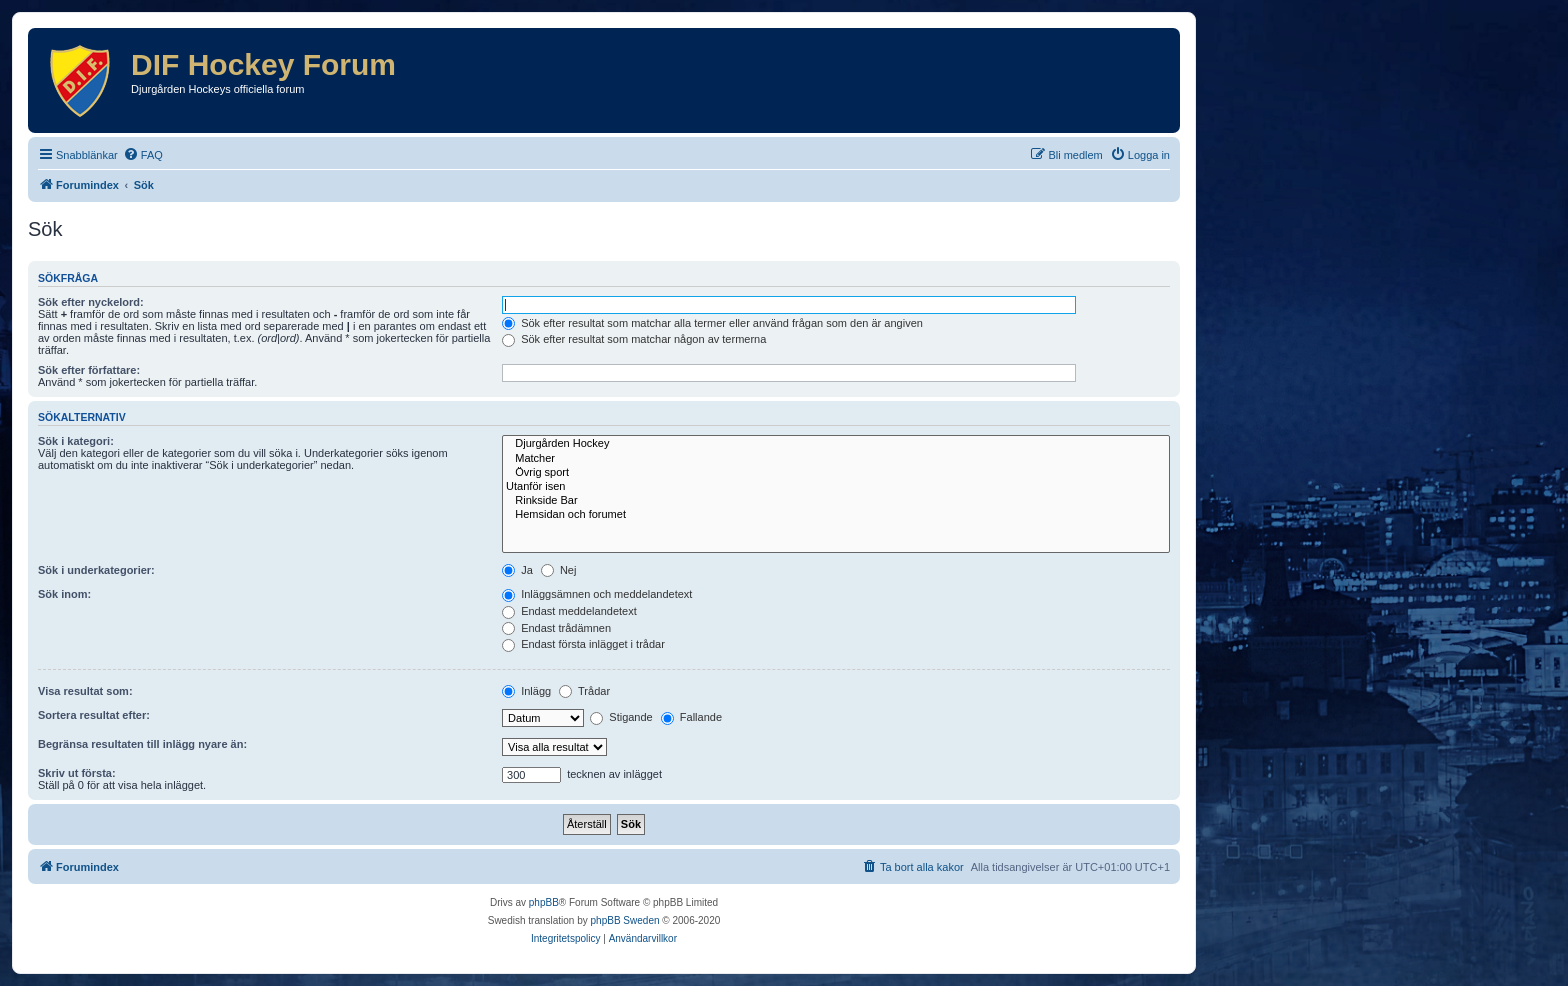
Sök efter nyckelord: (91, 302)
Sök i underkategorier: (96, 570)
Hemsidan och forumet (836, 515)
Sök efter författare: (89, 370)
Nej (559, 570)
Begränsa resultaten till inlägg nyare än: (142, 744)
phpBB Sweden (625, 920)
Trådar (584, 691)
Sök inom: (64, 594)
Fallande (691, 717)
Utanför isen (836, 487)
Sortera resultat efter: (94, 715)
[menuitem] (143, 155)
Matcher (836, 459)
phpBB (544, 902)
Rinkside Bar (836, 501)
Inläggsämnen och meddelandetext (597, 594)
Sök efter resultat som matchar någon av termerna (634, 339)
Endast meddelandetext (569, 611)
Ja (517, 570)
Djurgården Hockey (836, 444)
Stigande (621, 717)
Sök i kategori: (76, 441)
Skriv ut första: (77, 773)
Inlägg (526, 691)
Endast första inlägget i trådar (583, 644)
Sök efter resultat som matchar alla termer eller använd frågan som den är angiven (712, 323)
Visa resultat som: (85, 691)
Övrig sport (836, 473)
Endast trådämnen (556, 628)
